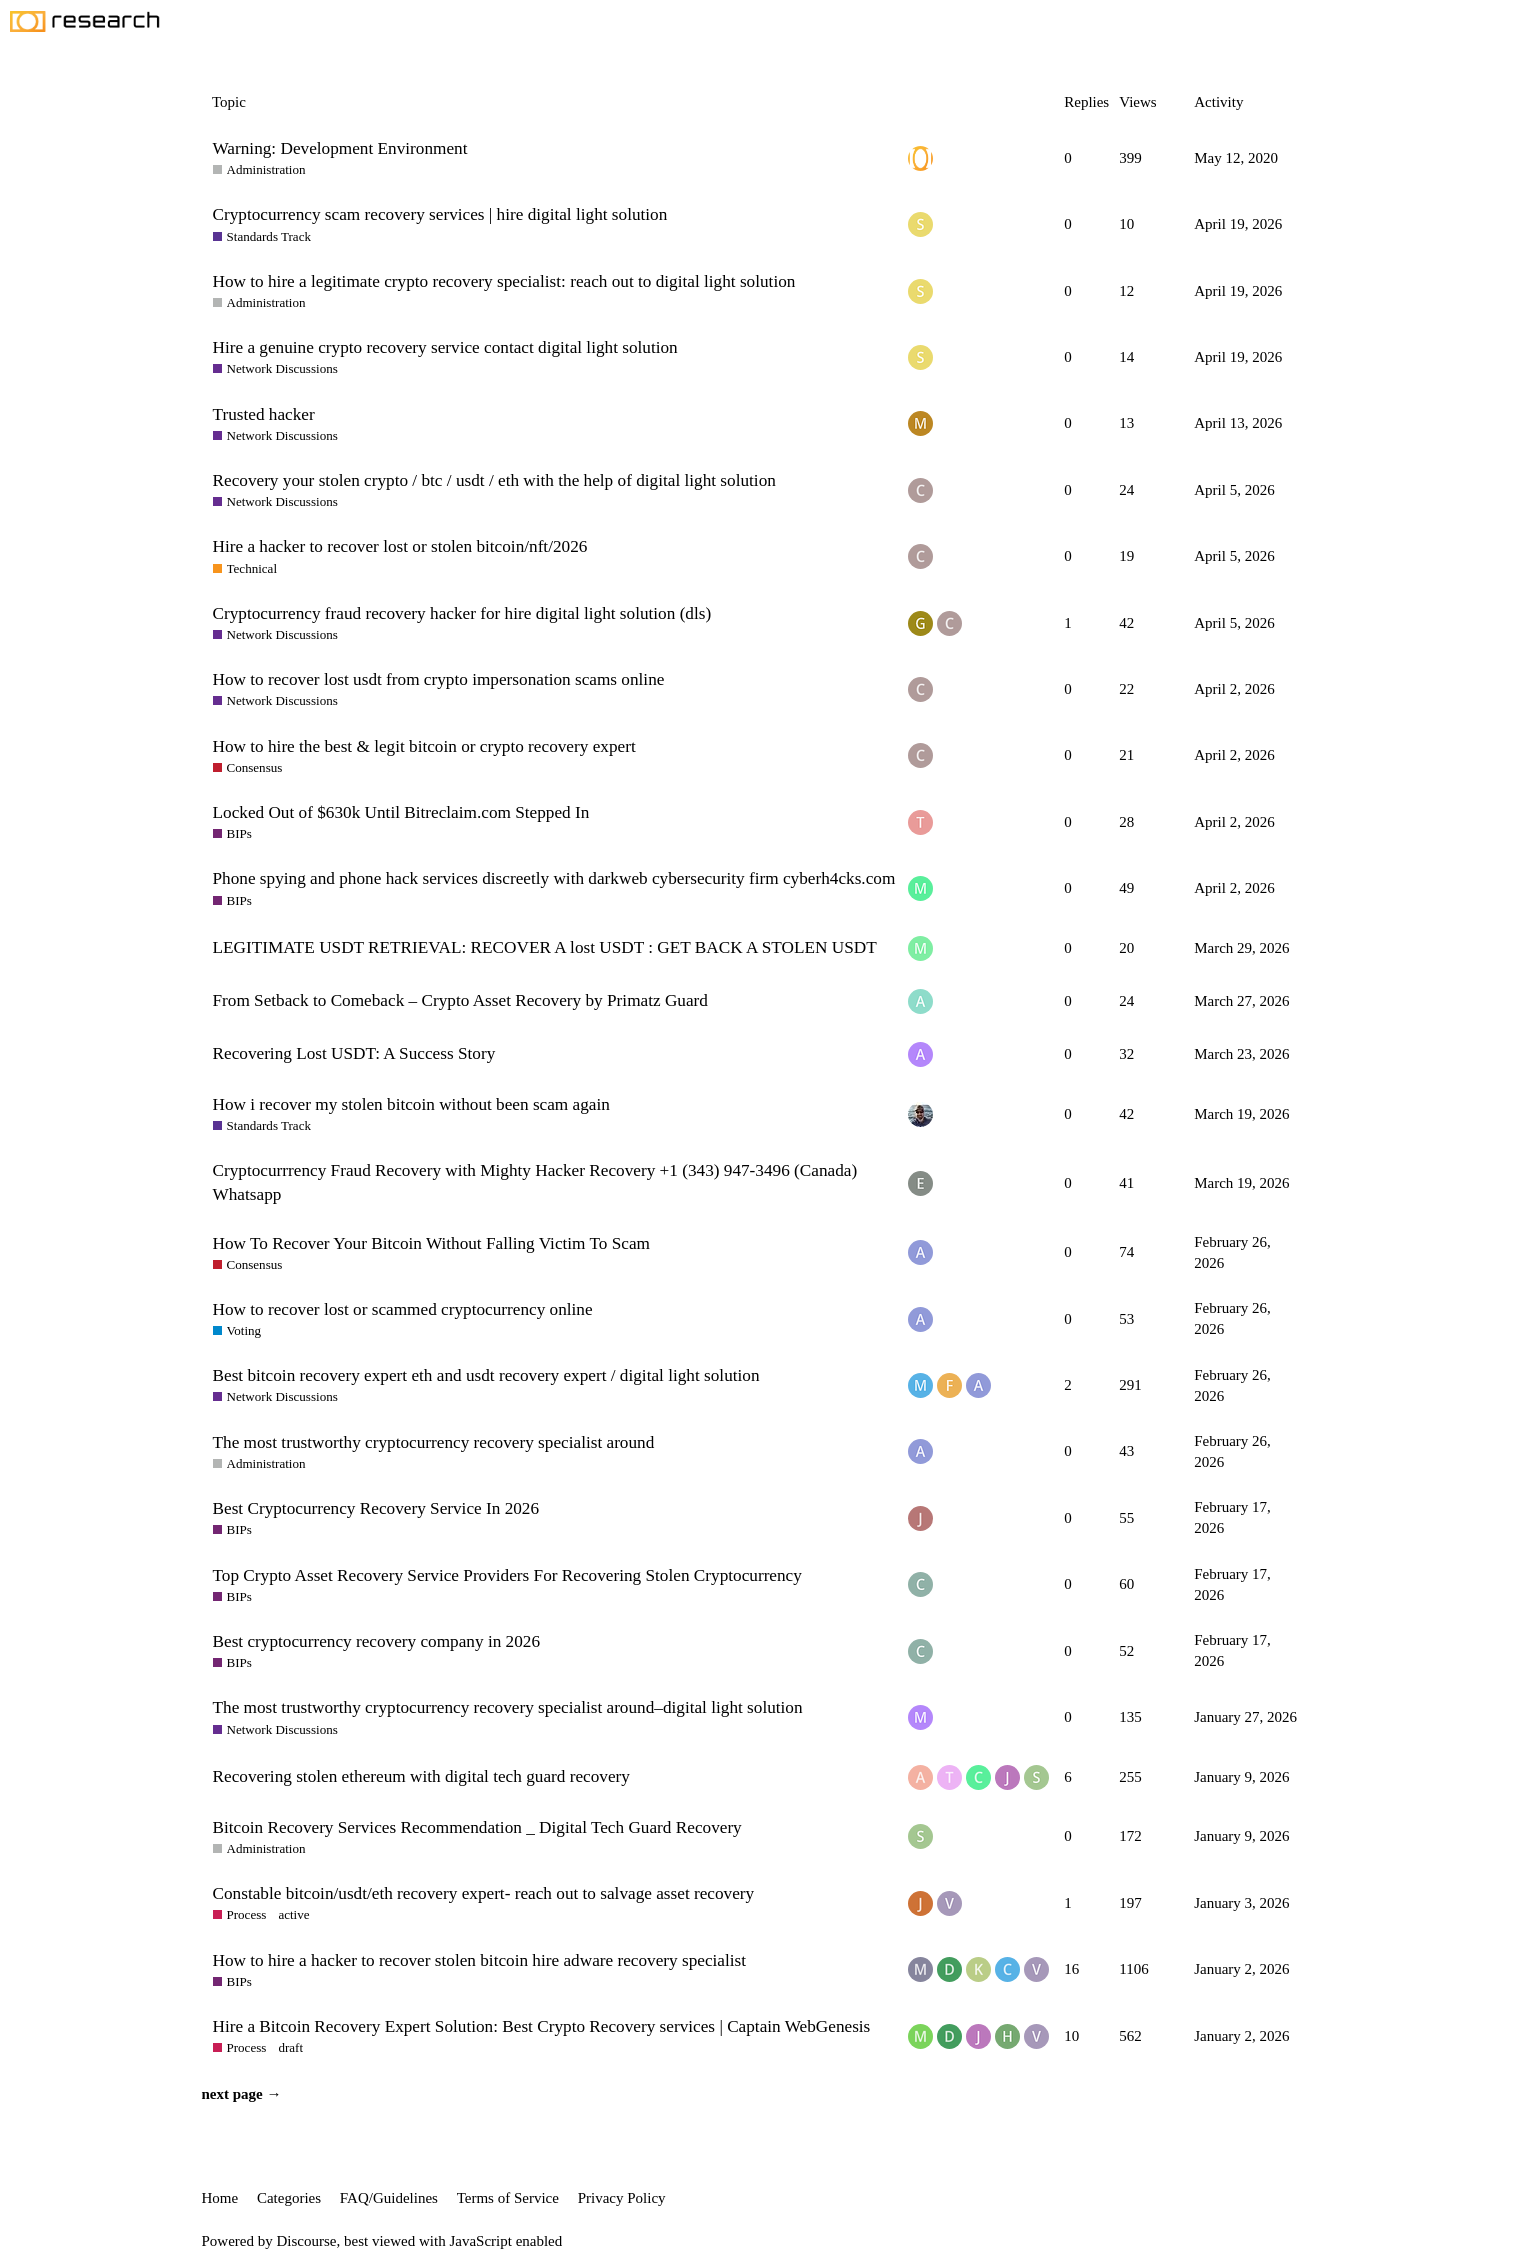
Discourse (307, 2241)
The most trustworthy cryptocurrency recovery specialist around (434, 1442)
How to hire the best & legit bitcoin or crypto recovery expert (424, 746)
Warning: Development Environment (340, 148)
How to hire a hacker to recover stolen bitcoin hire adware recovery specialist (480, 1960)
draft (290, 2047)
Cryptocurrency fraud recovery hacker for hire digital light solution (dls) (462, 613)
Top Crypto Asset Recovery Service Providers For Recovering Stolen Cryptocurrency (507, 1575)
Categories (289, 2198)
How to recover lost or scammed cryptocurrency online (403, 1309)
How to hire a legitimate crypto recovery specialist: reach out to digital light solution (504, 281)
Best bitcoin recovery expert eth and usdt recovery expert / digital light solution (486, 1375)
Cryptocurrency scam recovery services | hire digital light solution (440, 214)
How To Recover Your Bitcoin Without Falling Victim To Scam (431, 1243)
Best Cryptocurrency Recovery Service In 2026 (376, 1508)
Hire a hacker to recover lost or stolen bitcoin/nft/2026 (400, 546)
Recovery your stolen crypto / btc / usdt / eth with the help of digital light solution (494, 480)
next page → (242, 2094)
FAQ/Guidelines (389, 2198)
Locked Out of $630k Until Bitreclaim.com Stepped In (401, 812)
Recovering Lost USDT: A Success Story (354, 1053)
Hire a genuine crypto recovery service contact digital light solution (445, 347)
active (293, 1914)
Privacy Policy (622, 2198)
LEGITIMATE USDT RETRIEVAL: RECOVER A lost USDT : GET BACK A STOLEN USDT (545, 947)
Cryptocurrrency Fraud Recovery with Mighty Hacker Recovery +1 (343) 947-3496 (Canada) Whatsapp (535, 1182)
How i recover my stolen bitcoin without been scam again (411, 1104)
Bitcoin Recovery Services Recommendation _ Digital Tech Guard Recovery (477, 1827)
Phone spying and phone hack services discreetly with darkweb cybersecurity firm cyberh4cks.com (554, 878)
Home (220, 2198)
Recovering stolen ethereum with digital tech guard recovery (421, 1776)
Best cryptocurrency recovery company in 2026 (377, 1641)
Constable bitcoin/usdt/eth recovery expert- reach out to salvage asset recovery (484, 1893)
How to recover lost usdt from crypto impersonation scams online (439, 679)
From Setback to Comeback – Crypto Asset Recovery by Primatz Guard (460, 1000)
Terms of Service (508, 2198)
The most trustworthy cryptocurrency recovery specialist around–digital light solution (508, 1707)
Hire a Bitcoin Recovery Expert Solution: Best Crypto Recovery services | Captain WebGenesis (542, 2026)
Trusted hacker (264, 414)
